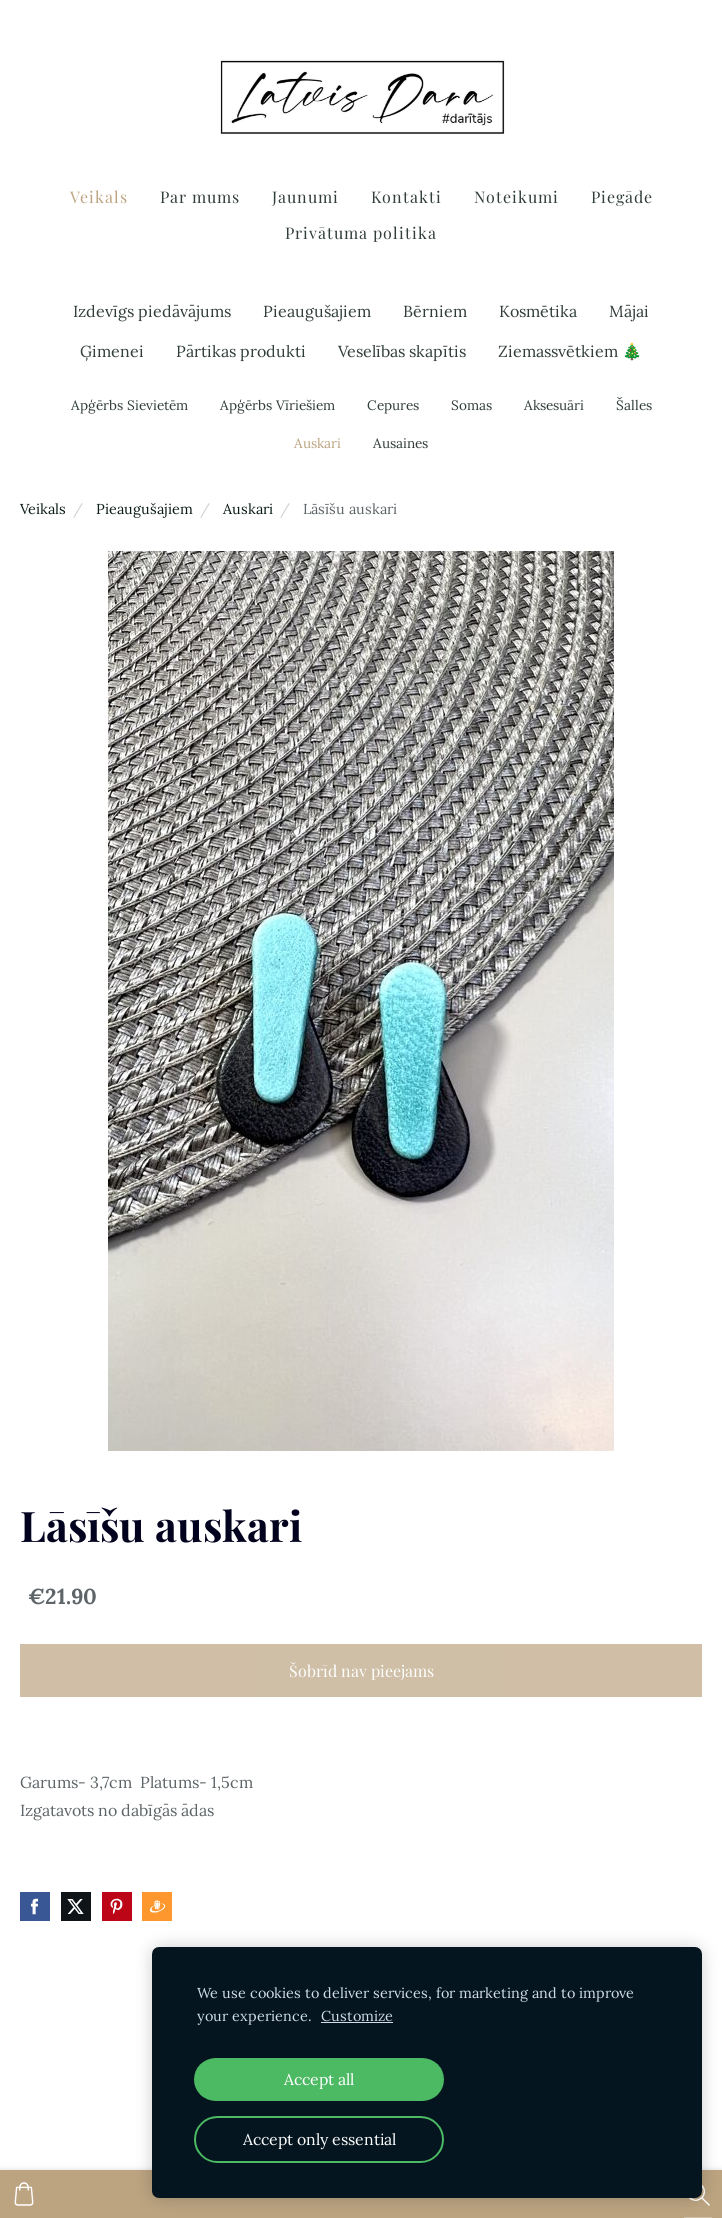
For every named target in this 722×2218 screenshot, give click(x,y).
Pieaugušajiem (144, 509)
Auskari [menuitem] (317, 443)
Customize (357, 2016)
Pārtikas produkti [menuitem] (241, 351)
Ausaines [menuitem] (400, 443)
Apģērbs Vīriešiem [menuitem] (277, 405)
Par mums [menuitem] (200, 196)
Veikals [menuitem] (99, 196)
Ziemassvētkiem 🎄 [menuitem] (570, 351)
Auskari (248, 509)
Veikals (43, 509)
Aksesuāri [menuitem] (554, 405)
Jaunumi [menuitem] (305, 196)
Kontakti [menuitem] (406, 196)
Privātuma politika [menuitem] (361, 232)
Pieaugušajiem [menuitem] (317, 311)
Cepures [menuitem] (393, 405)
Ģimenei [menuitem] (112, 351)
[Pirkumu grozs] (24, 2194)
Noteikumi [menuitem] (516, 196)
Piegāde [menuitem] (622, 196)
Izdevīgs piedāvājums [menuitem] (152, 311)
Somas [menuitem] (471, 405)
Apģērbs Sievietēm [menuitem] (129, 405)
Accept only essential (319, 2139)
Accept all (319, 2079)
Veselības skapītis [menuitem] (402, 351)
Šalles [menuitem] (634, 405)
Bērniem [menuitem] (435, 311)
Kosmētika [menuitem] (538, 311)
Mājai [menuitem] (629, 311)
